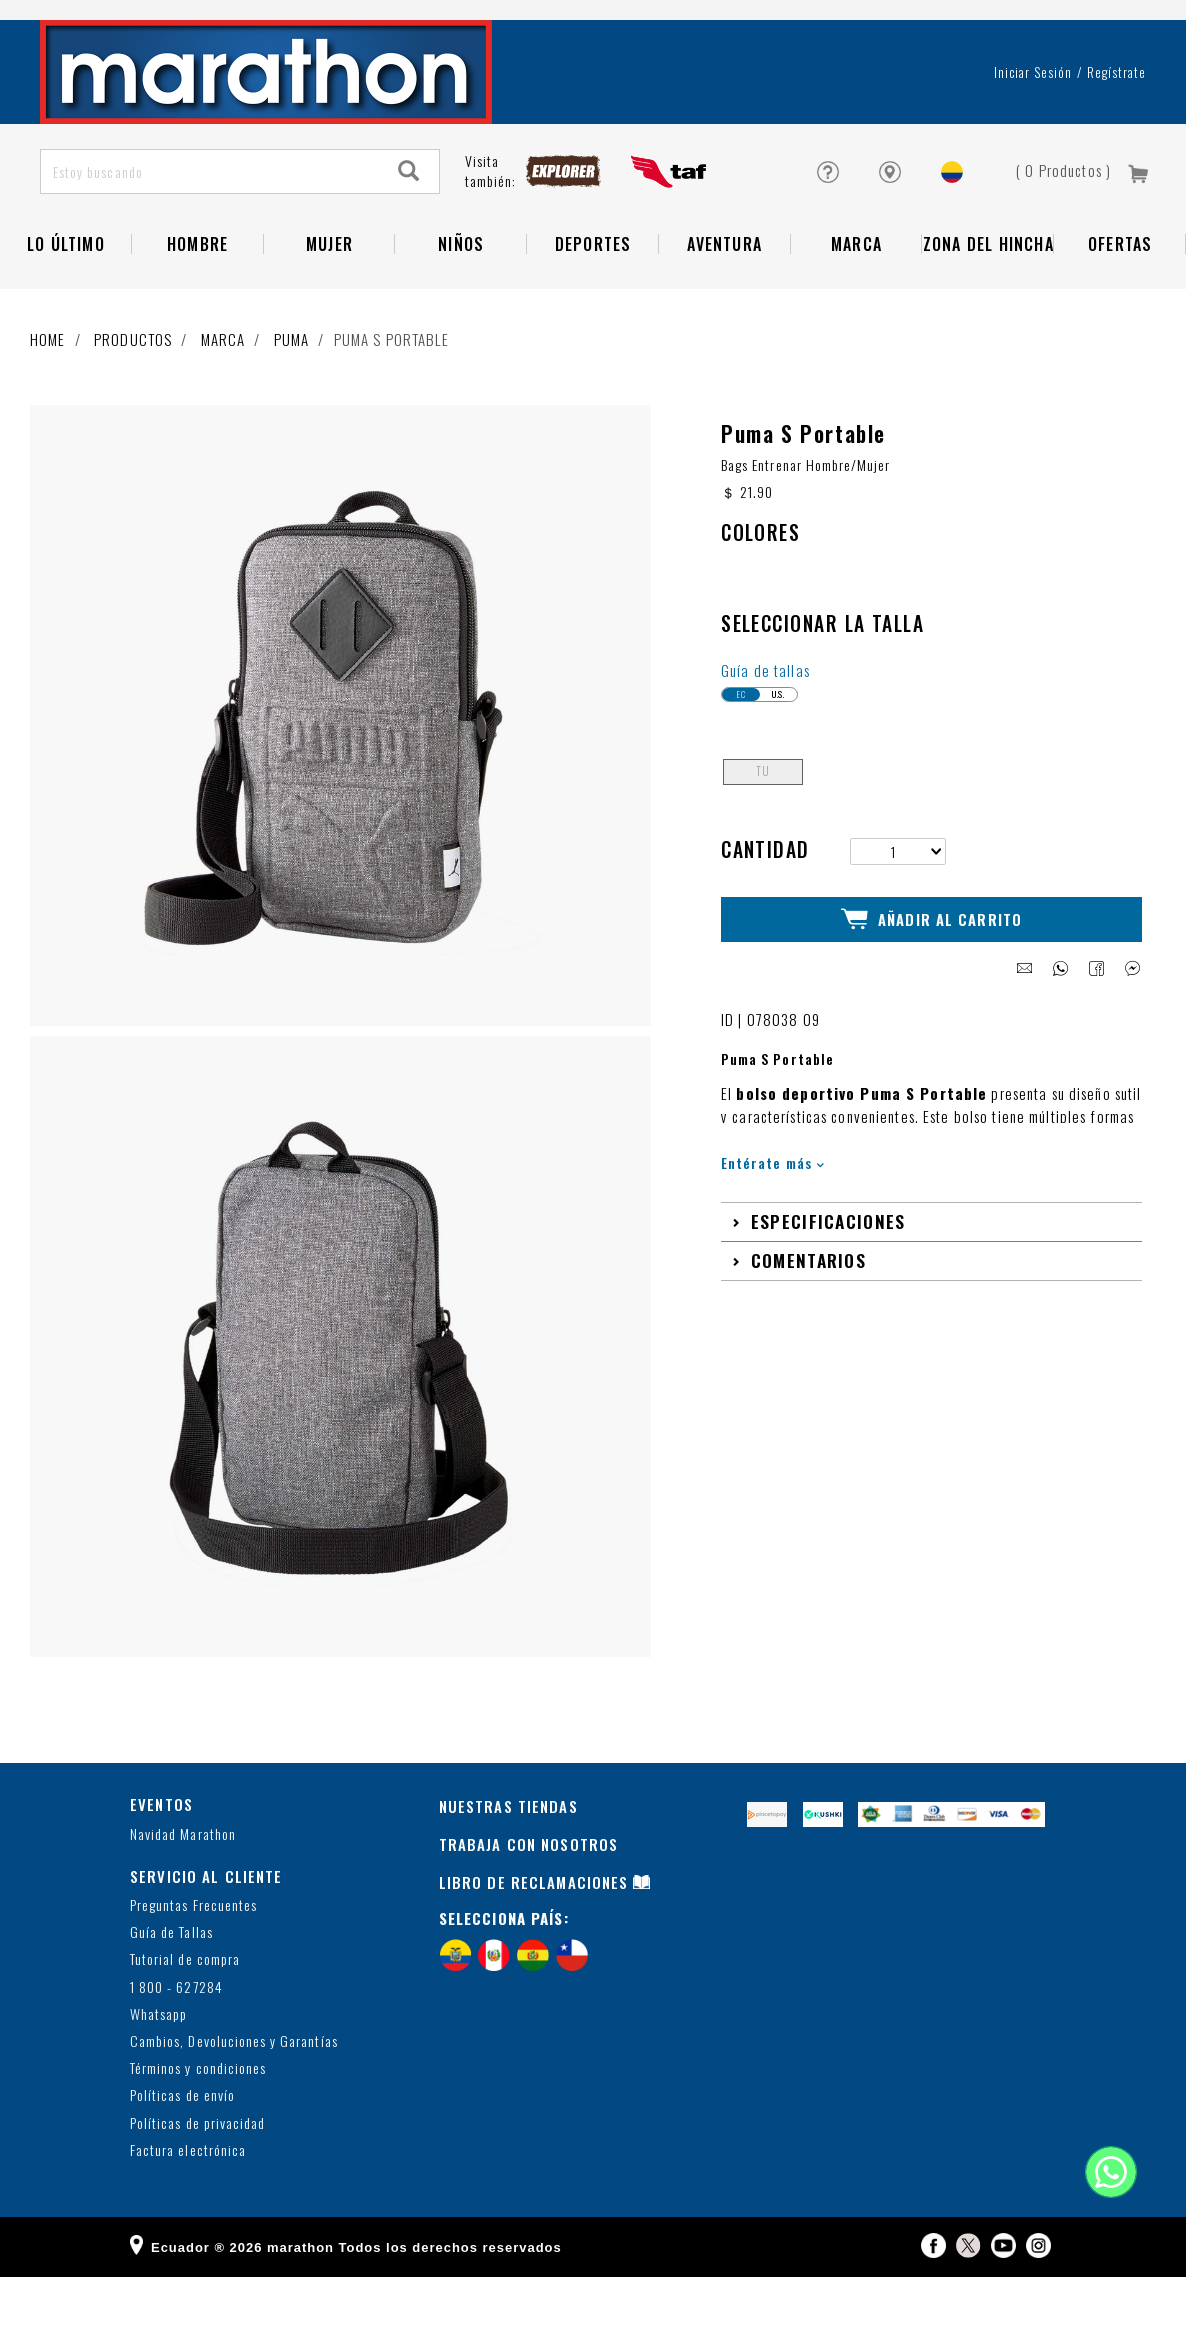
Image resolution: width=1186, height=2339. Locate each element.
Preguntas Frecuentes (193, 1967)
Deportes (593, 295)
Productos (133, 390)
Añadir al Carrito (931, 980)
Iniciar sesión (1033, 123)
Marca (856, 295)
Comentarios (808, 1319)
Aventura (724, 295)
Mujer (329, 295)
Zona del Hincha (988, 295)
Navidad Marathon (183, 1896)
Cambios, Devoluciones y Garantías (234, 2103)
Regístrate (1116, 123)
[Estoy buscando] (210, 222)
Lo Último (66, 295)
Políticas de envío (182, 2158)
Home (48, 390)
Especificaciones (828, 1280)
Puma (292, 390)
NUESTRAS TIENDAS (508, 1868)
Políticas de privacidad (197, 2185)
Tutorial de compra (185, 2022)
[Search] (409, 222)
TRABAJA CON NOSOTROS (529, 1906)
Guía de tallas (765, 732)
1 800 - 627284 (176, 2049)
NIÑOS (461, 295)
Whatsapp (158, 2076)
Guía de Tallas (171, 1995)
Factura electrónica (188, 2212)
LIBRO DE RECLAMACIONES (534, 1944)
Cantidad (765, 911)
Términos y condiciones (198, 2130)
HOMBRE (197, 295)
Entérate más (772, 1221)
